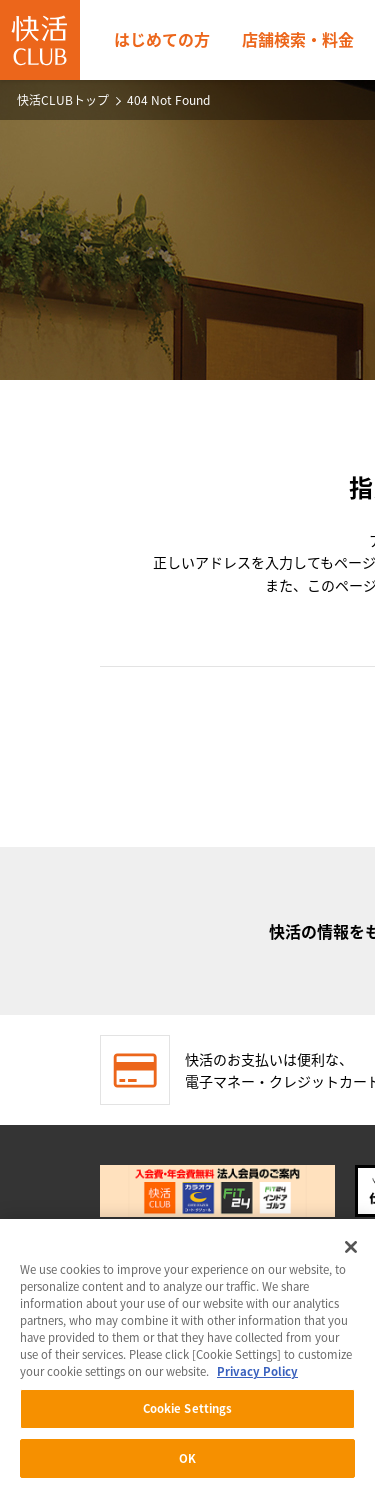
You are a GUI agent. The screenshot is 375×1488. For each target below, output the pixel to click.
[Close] (351, 1251)
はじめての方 (162, 39)
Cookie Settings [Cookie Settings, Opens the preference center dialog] (188, 1412)
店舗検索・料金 (298, 39)
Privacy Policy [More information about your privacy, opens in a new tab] (257, 1375)
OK (187, 1462)
